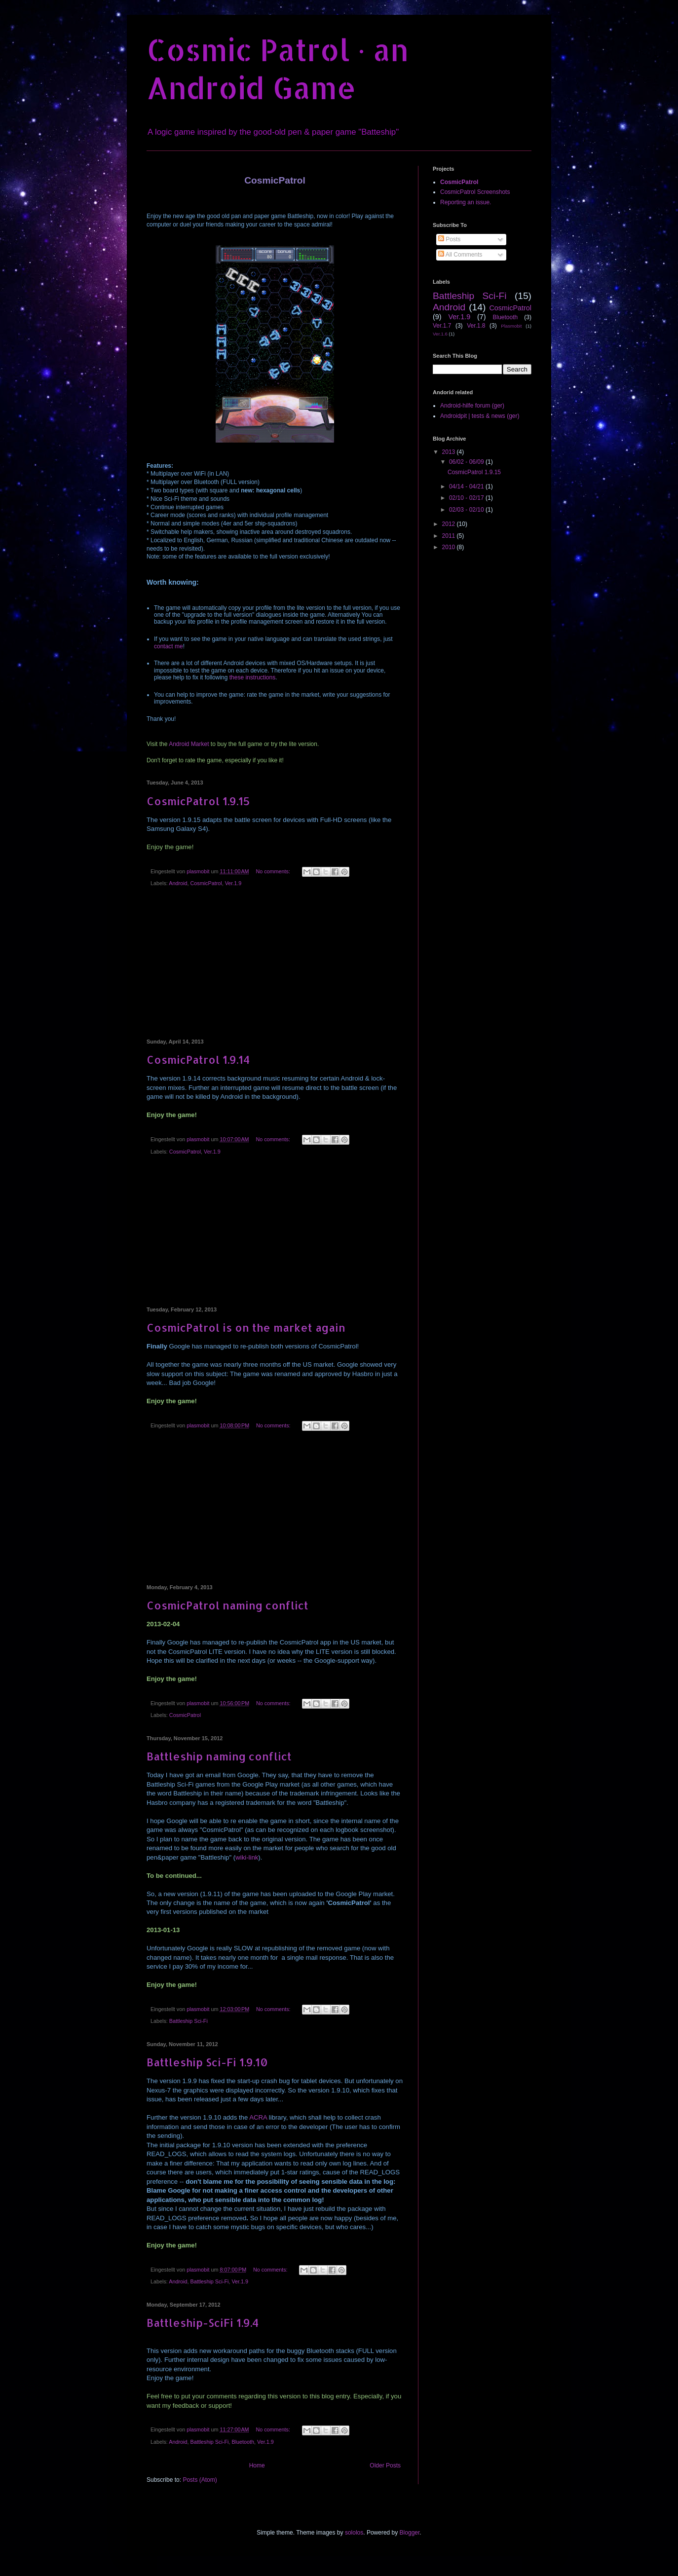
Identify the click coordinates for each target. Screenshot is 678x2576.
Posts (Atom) (200, 2479)
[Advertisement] (275, 965)
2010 (449, 547)
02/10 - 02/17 (467, 497)
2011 (449, 535)
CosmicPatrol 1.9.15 (198, 801)
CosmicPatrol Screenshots (475, 191)
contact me (168, 646)
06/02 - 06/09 (467, 461)
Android (178, 883)
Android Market (189, 744)
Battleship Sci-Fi (188, 2021)
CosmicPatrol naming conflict (227, 1605)
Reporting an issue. (465, 202)
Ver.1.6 (440, 333)
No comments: (274, 871)
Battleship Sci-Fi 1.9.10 (207, 2062)
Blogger (410, 2532)
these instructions (252, 677)
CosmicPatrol (206, 883)
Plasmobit (511, 326)
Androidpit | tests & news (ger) (480, 415)
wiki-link (246, 1857)
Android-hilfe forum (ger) (472, 405)
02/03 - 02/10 (467, 509)
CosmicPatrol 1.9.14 (198, 1059)
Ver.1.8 (476, 325)
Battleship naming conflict (219, 1756)
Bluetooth (242, 2442)
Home (257, 2465)
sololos (354, 2532)
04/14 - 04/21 (467, 486)
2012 (449, 524)
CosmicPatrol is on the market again (246, 1327)
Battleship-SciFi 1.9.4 (203, 2322)
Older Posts (385, 2465)
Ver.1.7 (442, 325)
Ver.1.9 (233, 883)
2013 (449, 451)
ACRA (258, 2117)
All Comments (460, 254)
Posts (449, 239)
